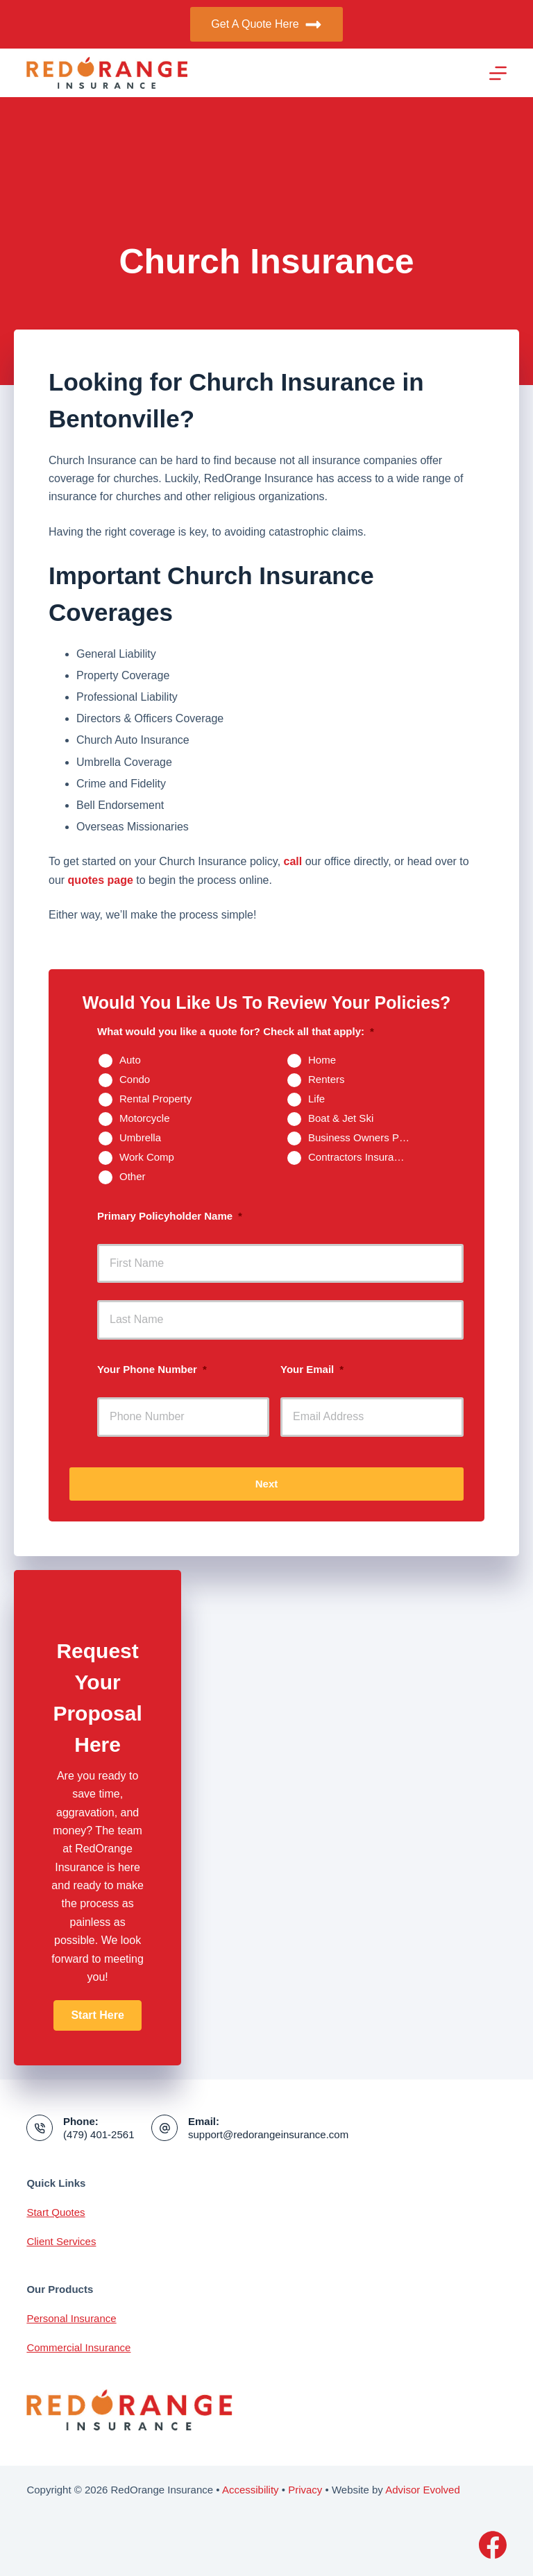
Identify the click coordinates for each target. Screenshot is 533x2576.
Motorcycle (144, 1118)
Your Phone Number (152, 1369)
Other (132, 1176)
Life (316, 1098)
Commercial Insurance (78, 2347)
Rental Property (155, 1098)
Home (322, 1060)
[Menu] (498, 73)
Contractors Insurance (359, 1157)
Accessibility (250, 2490)
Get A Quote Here (266, 24)
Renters (326, 1079)
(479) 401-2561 (99, 2134)
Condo (134, 1079)
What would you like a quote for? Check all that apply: (235, 1031)
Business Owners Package (364, 1137)
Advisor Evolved (422, 2490)
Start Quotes (55, 2212)
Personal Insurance (71, 2318)
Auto (130, 1060)
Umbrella (140, 1137)
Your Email (312, 1369)
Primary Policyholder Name (169, 1216)
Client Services (61, 2241)
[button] (97, 2015)
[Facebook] (493, 2545)
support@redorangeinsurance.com (268, 2134)
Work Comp (146, 1157)
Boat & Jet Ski (340, 1118)
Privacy (305, 2490)
